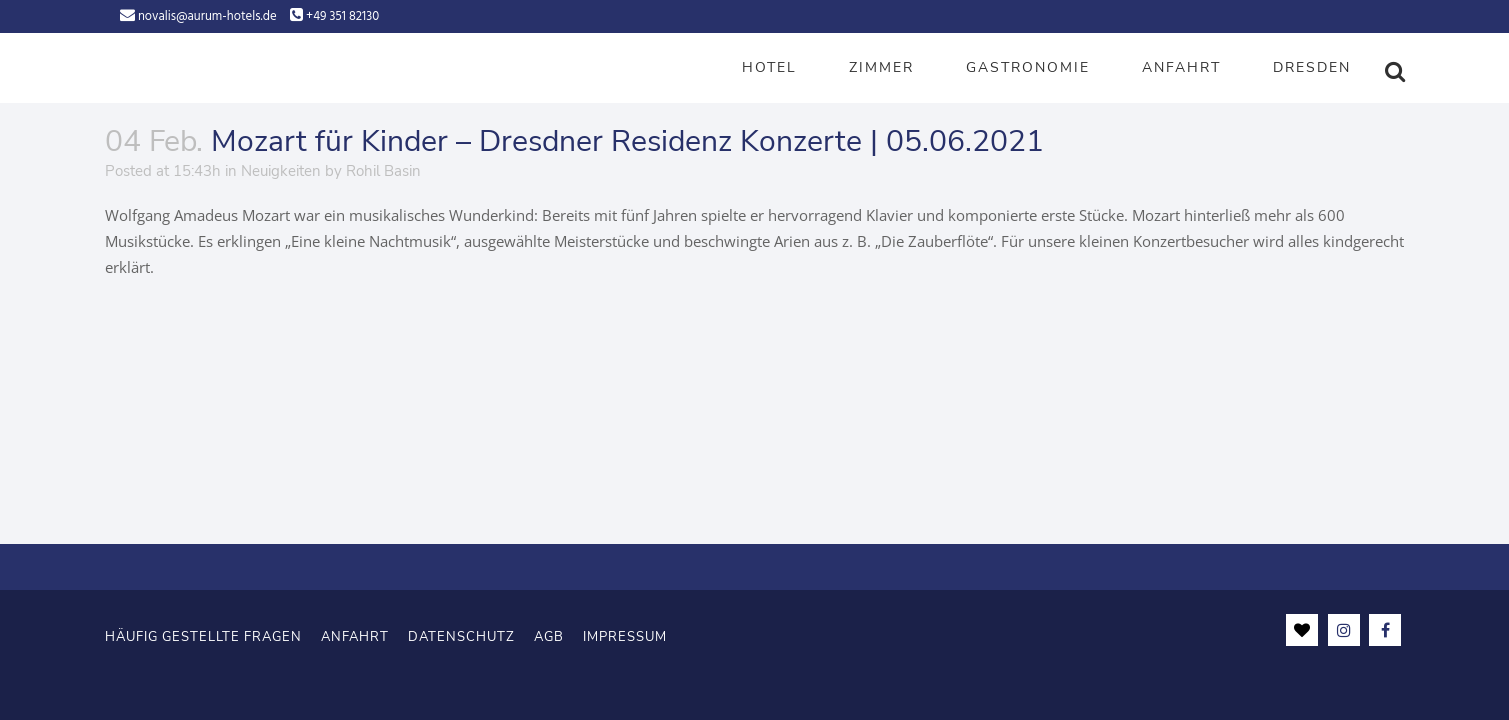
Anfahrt (355, 635)
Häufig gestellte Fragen (203, 635)
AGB (549, 635)
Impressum (625, 635)
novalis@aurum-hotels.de (207, 16)
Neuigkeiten (281, 171)
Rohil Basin (383, 171)
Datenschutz (461, 635)
